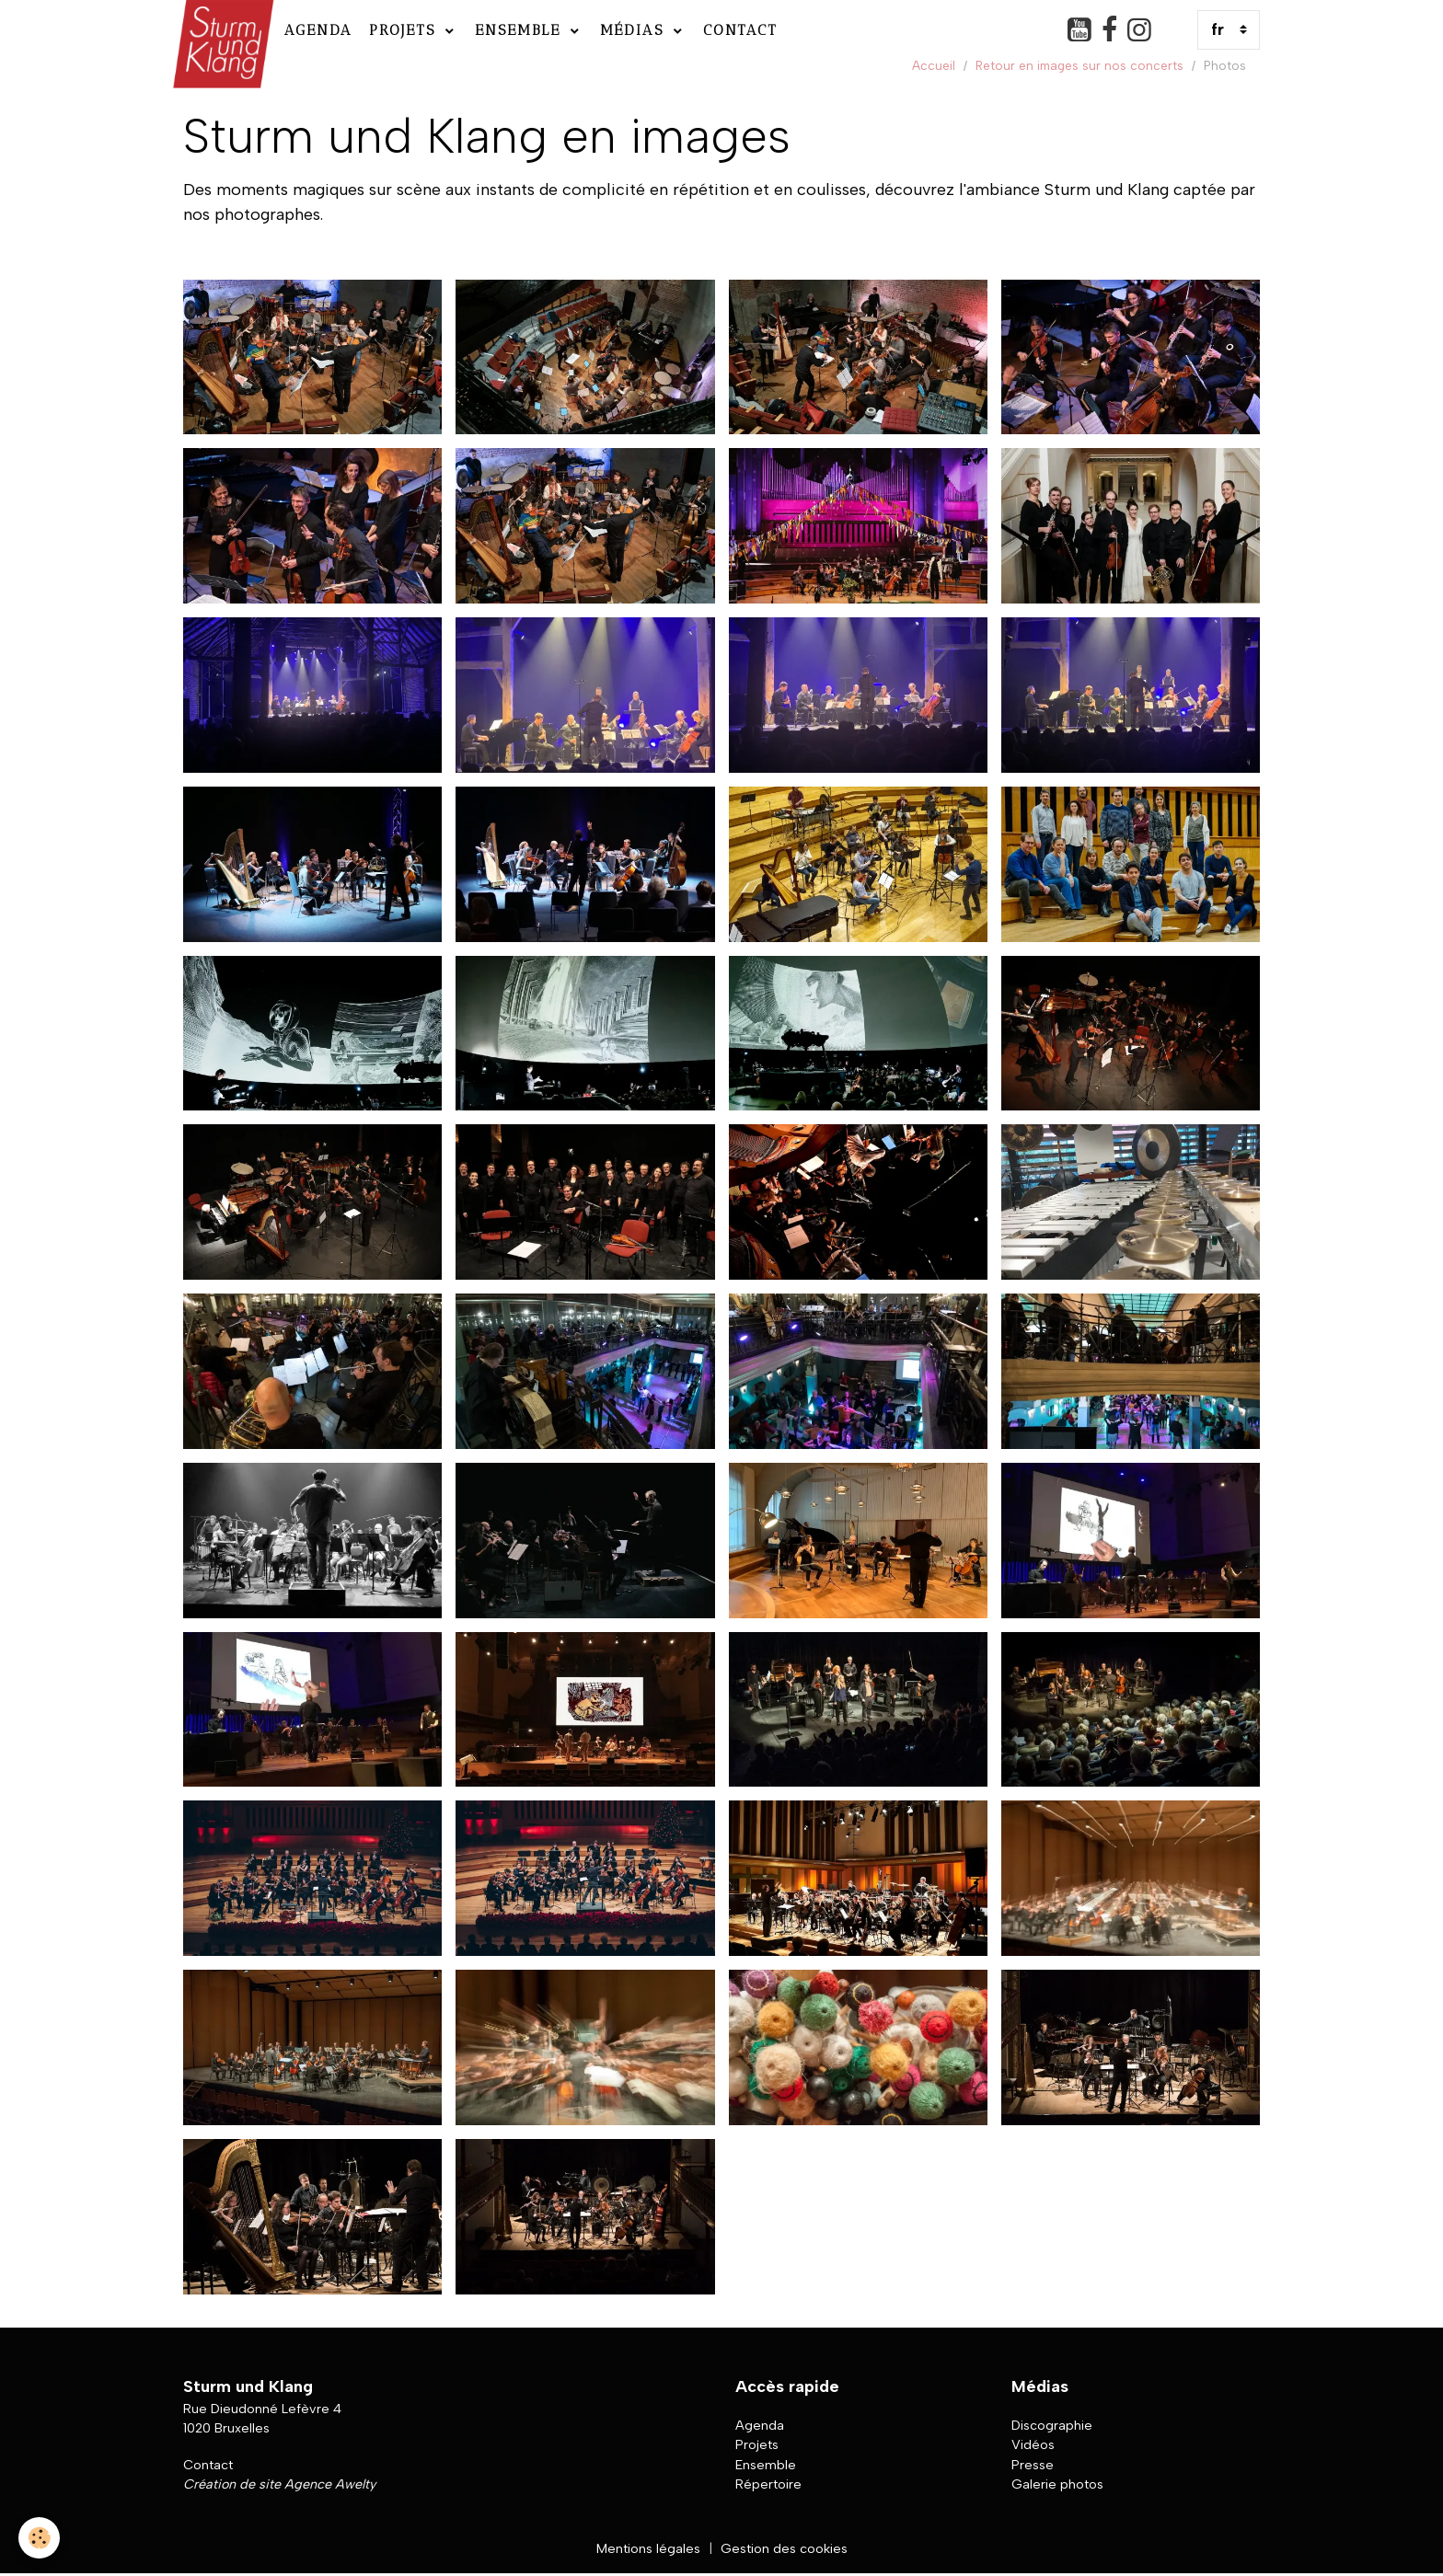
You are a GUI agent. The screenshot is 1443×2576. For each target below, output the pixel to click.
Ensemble (521, 30)
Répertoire (768, 2484)
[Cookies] (39, 2538)
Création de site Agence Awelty (279, 2484)
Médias (635, 30)
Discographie (1051, 2425)
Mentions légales (648, 2548)
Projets (405, 30)
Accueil (933, 65)
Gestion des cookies (784, 2548)
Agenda (318, 30)
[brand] (221, 30)
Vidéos (1033, 2444)
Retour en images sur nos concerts (1079, 65)
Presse (1032, 2464)
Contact (740, 30)
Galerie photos (1057, 2484)
